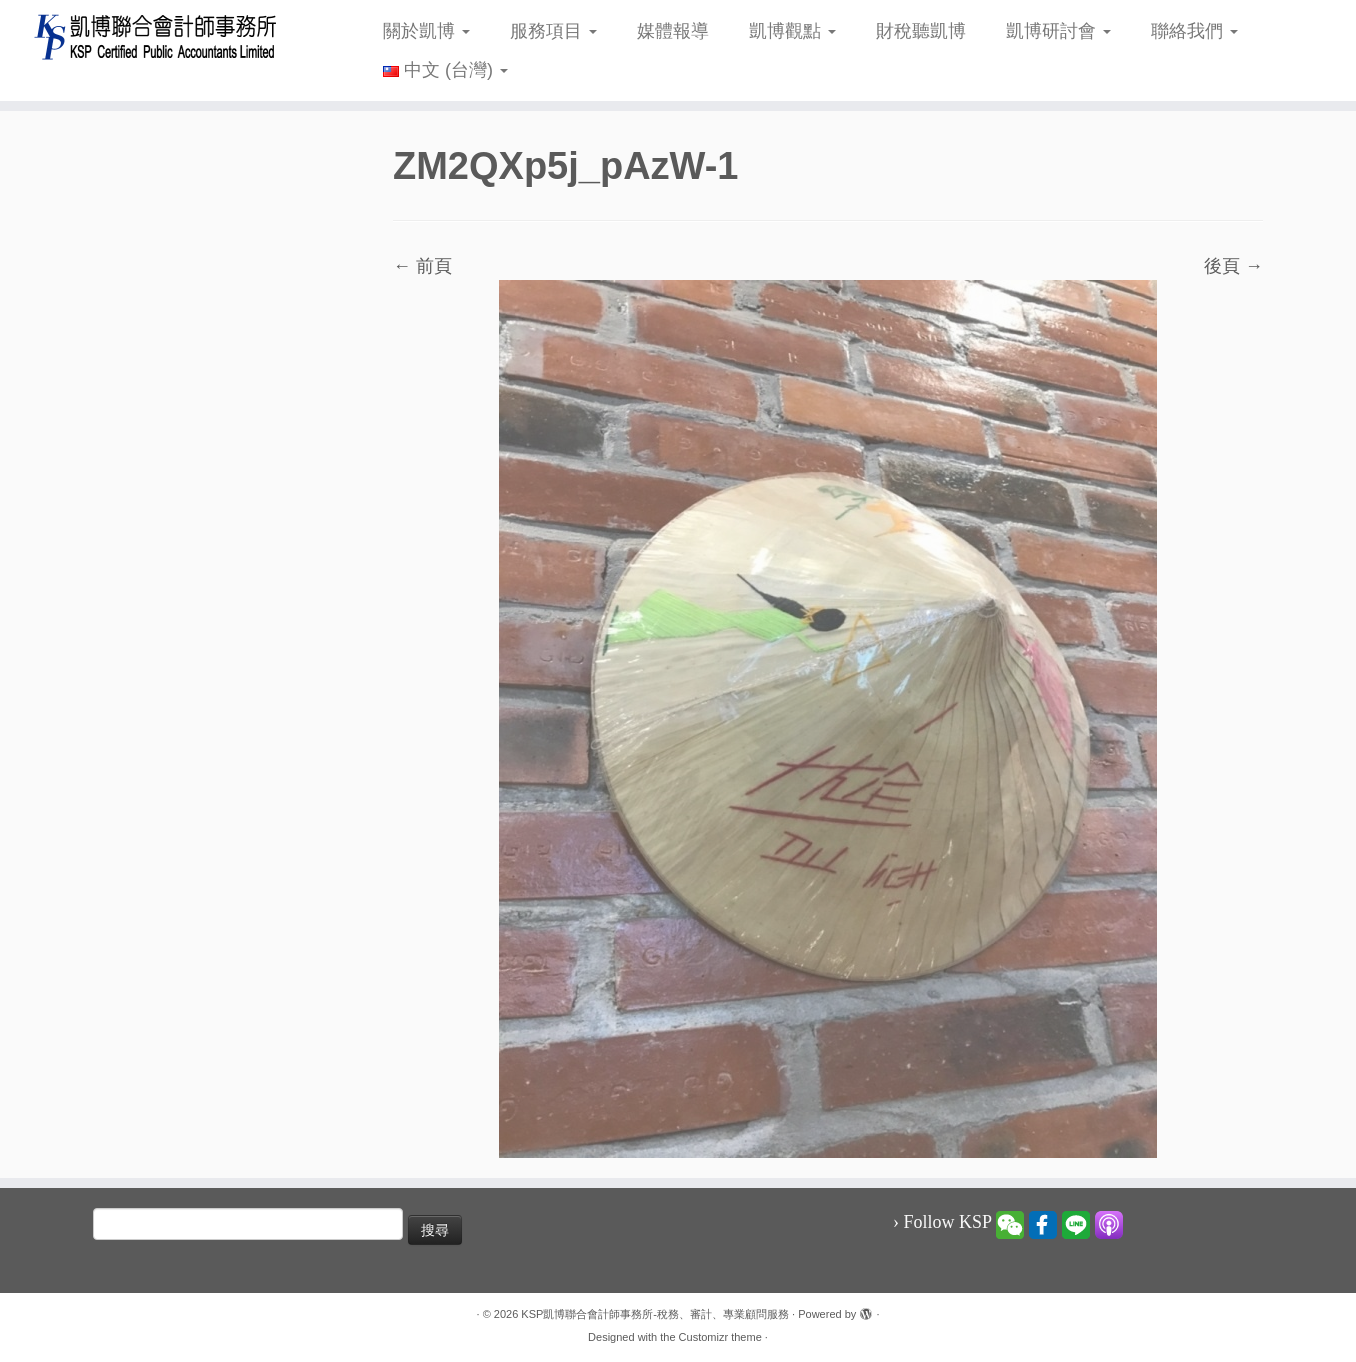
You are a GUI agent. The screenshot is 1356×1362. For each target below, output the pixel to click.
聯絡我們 (1194, 31)
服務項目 (553, 31)
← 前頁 (422, 266)
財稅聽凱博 (921, 31)
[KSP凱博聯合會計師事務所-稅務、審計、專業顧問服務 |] (156, 36)
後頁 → (1233, 266)
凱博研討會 (1058, 31)
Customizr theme (720, 1337)
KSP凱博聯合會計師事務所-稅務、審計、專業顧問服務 (655, 1314)
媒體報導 (673, 31)
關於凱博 (426, 31)
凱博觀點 (792, 31)
